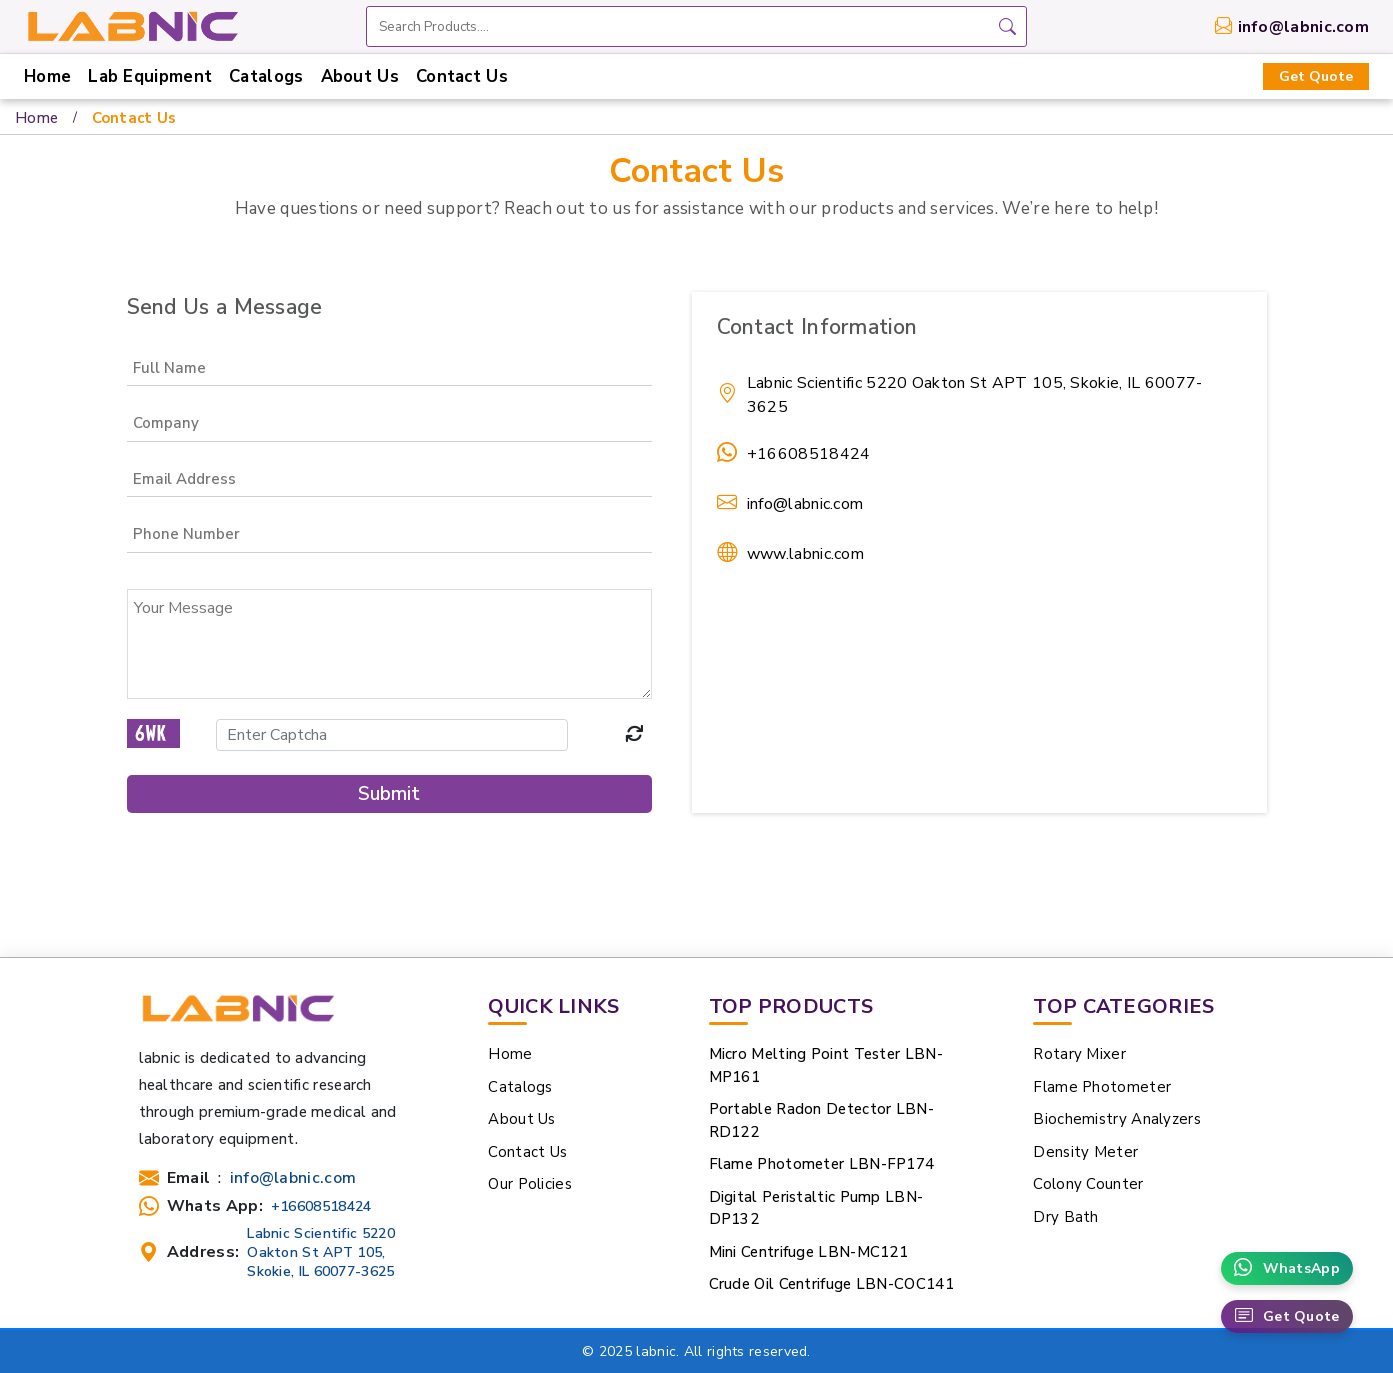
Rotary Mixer (1079, 1054)
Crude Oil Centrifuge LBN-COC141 (831, 1284)
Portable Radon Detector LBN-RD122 (821, 1120)
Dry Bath (1065, 1217)
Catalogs (266, 76)
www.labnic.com (805, 554)
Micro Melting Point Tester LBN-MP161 (826, 1065)
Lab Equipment (150, 76)
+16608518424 (809, 454)
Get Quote (1316, 76)
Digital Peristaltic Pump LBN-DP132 (816, 1208)
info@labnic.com (1304, 27)
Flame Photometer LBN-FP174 (822, 1164)
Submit (389, 794)
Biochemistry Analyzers (1117, 1119)
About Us (360, 76)
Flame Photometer (1102, 1087)
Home (47, 76)
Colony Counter (1088, 1184)
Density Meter (1085, 1152)
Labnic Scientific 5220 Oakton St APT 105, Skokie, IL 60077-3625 (321, 1252)
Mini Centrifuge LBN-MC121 (809, 1252)
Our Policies (530, 1184)
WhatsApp (1287, 1268)
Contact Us (462, 76)
